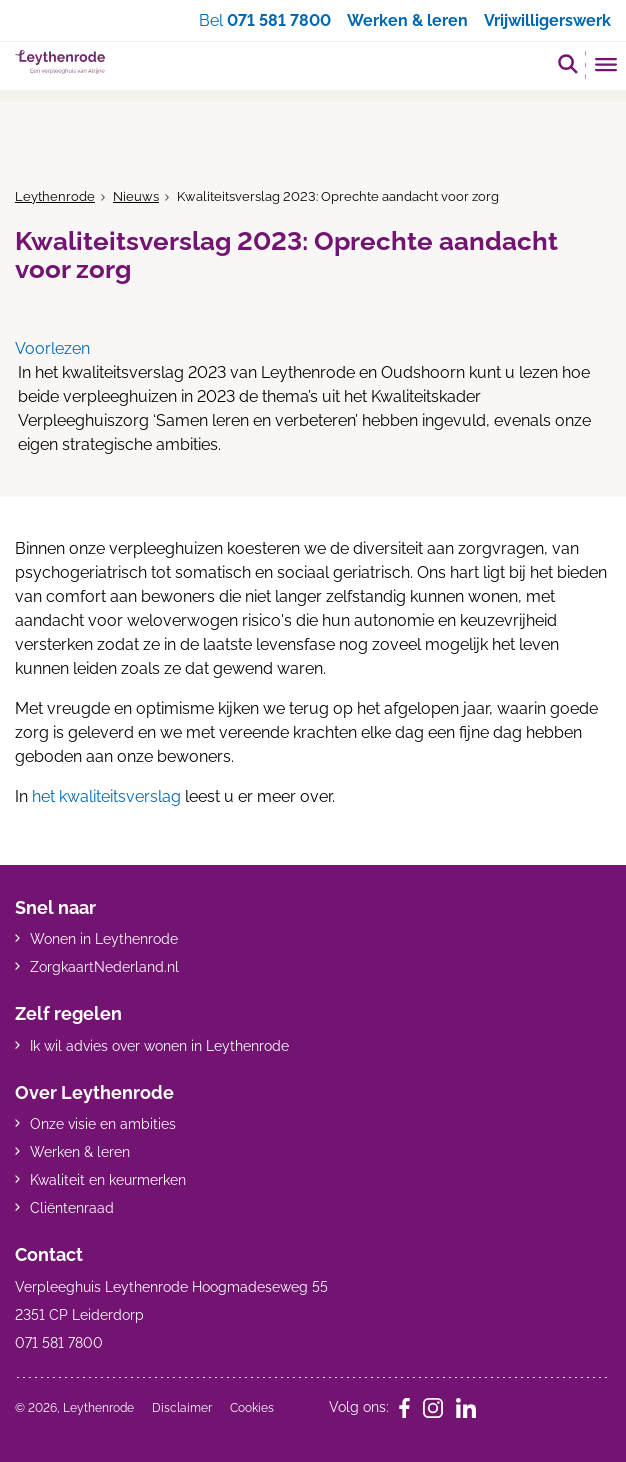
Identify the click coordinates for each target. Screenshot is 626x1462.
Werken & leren (80, 1152)
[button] (568, 63)
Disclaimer (182, 1408)
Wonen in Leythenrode (104, 939)
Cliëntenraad (72, 1208)
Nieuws (136, 196)
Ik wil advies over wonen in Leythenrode (159, 1046)
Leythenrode (55, 196)
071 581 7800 (279, 20)
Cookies (252, 1408)
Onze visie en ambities (103, 1124)
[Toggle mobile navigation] (606, 67)
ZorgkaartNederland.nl (104, 967)
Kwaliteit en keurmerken (108, 1180)
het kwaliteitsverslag (106, 796)
